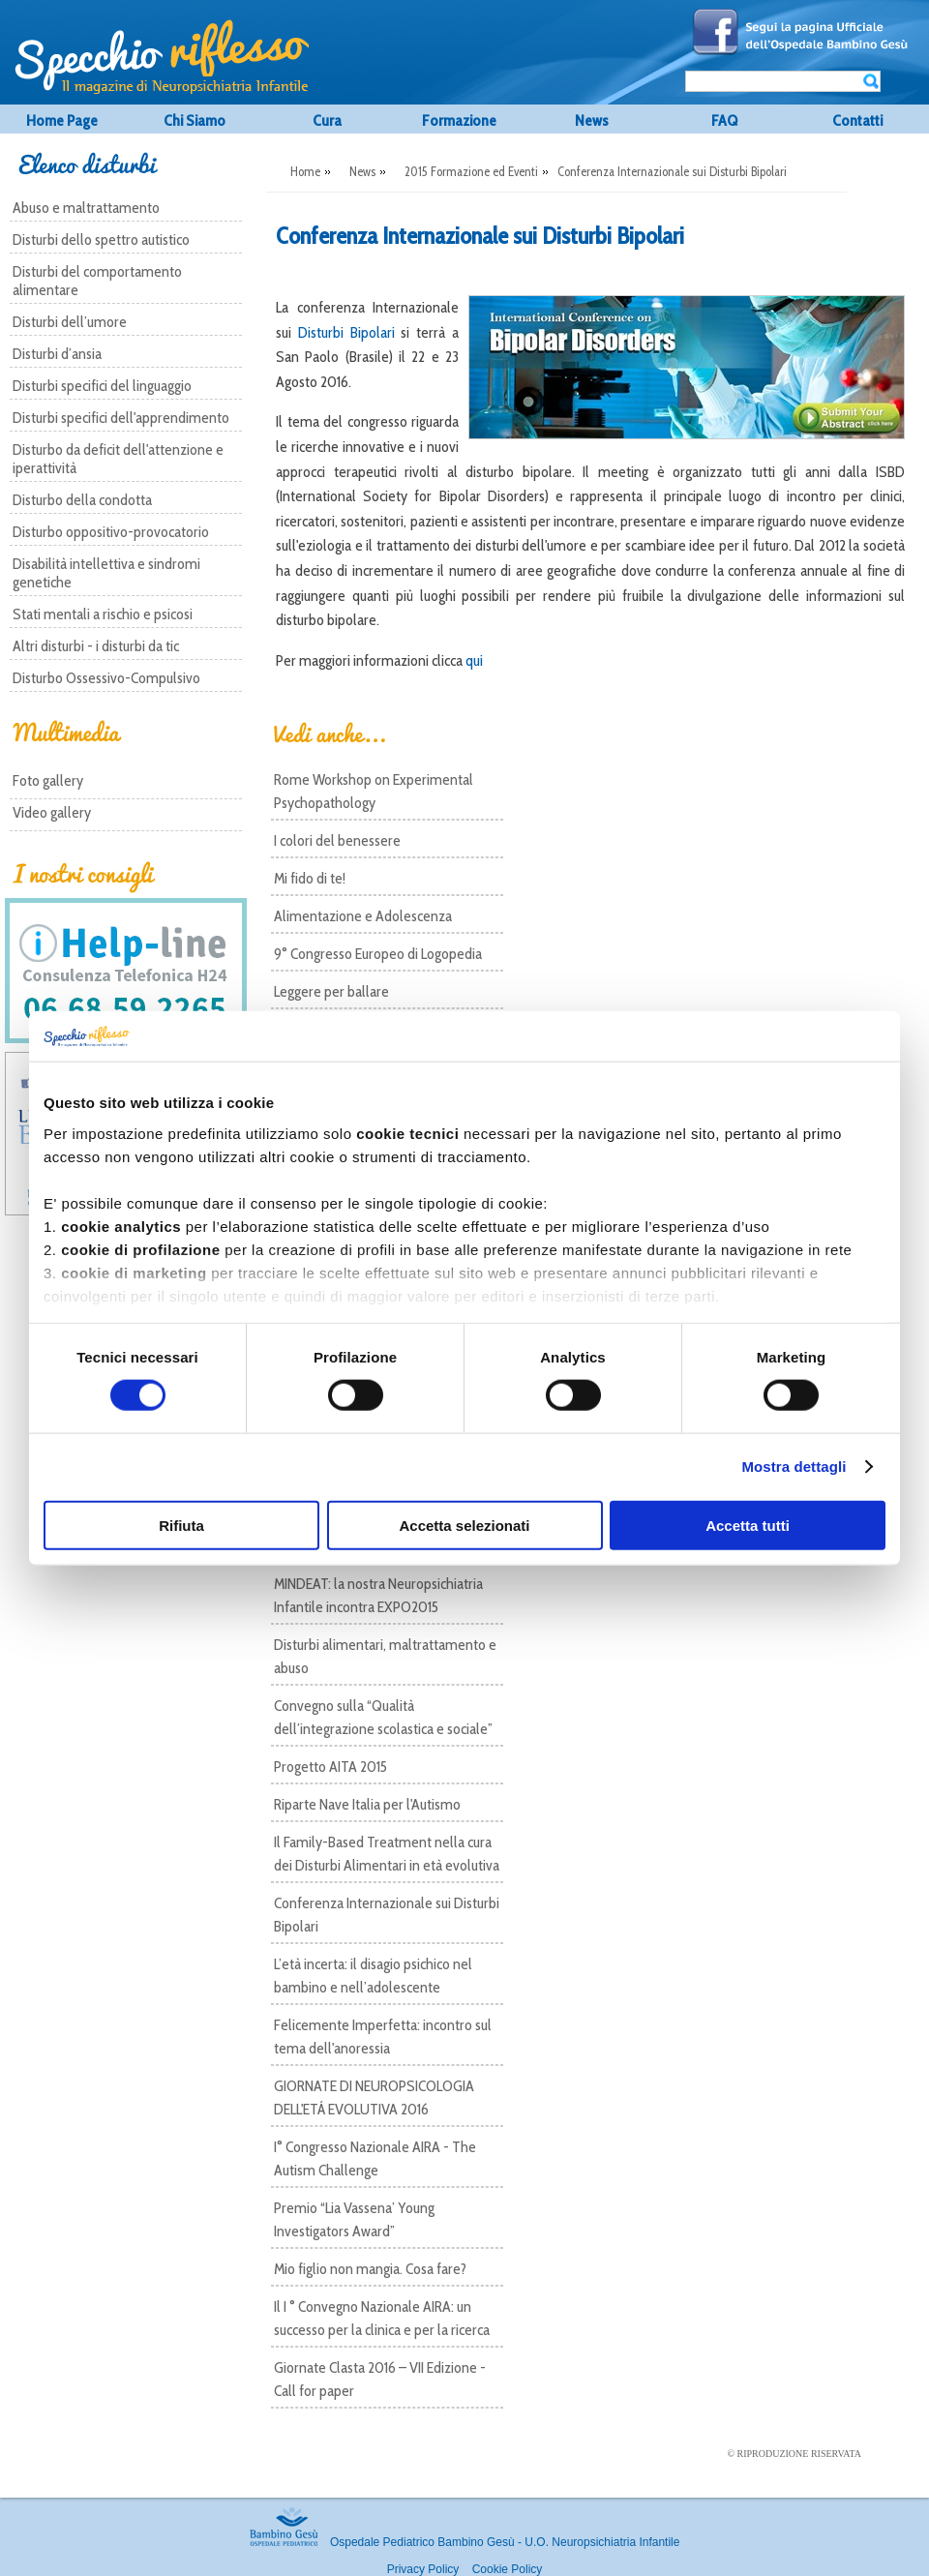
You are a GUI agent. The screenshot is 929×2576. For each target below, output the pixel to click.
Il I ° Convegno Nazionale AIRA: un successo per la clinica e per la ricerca (382, 2318)
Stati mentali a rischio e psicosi (103, 614)
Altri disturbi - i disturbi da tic (96, 646)
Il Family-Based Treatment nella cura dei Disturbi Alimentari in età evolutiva (386, 1853)
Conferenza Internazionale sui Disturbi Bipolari (386, 1914)
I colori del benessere (337, 840)
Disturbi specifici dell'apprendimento (121, 417)
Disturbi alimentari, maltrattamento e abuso (385, 1656)
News (592, 120)
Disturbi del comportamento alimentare (97, 280)
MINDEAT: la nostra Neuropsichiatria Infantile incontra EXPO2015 (378, 1595)
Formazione (459, 120)
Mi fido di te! (309, 878)
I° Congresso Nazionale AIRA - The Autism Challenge (375, 2158)
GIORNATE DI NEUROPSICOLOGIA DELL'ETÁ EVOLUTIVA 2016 (374, 2097)
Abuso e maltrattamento (86, 207)
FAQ (724, 120)
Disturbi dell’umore (70, 322)
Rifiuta (181, 1524)
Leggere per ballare (331, 991)
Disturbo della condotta (82, 500)
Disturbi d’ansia (57, 353)
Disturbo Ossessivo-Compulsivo (106, 678)
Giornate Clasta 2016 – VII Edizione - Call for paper (380, 2379)
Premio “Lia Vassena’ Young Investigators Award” (354, 2219)
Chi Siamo (194, 120)
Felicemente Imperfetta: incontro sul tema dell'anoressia (383, 2036)
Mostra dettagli (793, 1466)
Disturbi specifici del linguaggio (102, 385)
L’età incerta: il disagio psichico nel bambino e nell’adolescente (373, 1975)
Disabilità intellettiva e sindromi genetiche (106, 572)
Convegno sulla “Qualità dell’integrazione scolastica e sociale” (383, 1717)
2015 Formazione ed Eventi (471, 171)
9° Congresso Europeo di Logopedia (378, 953)
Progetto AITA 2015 (330, 1766)
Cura (327, 120)
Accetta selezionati (464, 1524)
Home (305, 171)
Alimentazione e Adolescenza (363, 916)
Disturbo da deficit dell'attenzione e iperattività (118, 458)
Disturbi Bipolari (346, 332)
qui (474, 660)
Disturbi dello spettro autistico (101, 239)
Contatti (857, 120)
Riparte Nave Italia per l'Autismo (367, 1804)
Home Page (62, 120)
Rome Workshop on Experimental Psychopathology (373, 791)
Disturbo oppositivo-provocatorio (111, 532)
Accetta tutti (747, 1524)
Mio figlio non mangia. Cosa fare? (370, 2269)
